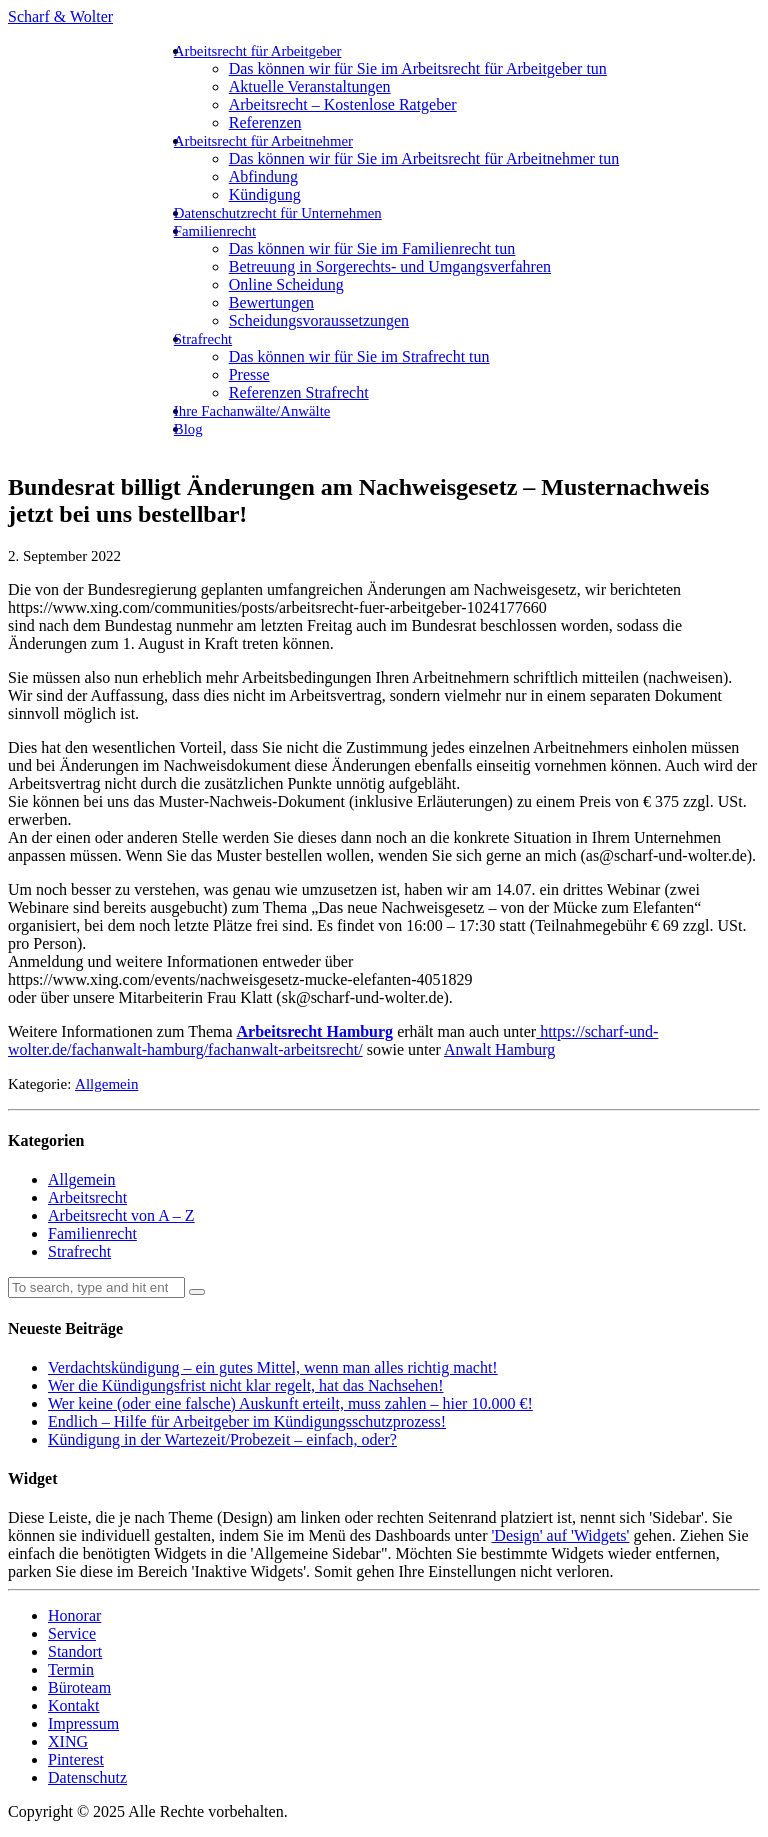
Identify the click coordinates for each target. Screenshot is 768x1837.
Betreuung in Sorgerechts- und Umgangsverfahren (390, 266)
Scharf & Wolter (60, 16)
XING (68, 1741)
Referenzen (265, 122)
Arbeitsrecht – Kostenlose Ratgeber (343, 104)
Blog (188, 429)
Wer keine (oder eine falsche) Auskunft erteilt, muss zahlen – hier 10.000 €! (290, 1403)
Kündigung (265, 194)
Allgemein (106, 1084)
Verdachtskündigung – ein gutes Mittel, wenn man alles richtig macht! (273, 1367)
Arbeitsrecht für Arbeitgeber (258, 51)
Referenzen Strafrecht (299, 392)
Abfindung (263, 176)
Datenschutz (87, 1777)
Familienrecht (215, 231)
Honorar (74, 1615)
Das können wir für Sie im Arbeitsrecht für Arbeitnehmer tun (424, 158)
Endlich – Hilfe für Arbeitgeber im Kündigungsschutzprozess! (247, 1421)
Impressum (83, 1723)
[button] (197, 1292)
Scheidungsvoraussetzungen (319, 320)
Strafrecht (203, 339)
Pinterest (76, 1759)
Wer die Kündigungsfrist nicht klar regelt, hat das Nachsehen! (245, 1385)
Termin (71, 1669)
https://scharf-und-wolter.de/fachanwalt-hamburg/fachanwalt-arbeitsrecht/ (333, 1040)
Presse (249, 374)
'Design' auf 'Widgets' (560, 1535)
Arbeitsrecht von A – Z (121, 1215)
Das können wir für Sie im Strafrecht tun (359, 356)
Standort (75, 1651)
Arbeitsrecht (87, 1197)
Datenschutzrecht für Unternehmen (278, 213)
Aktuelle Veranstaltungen (310, 86)
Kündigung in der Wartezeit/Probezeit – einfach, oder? (222, 1439)
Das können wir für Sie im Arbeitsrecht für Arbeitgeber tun (418, 68)
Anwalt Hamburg (499, 1049)
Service (72, 1633)
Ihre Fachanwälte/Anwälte (252, 411)
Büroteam (79, 1687)
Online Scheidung (286, 284)
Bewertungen (271, 302)
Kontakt (74, 1705)
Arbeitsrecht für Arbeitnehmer (263, 141)
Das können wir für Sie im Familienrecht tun (372, 248)
